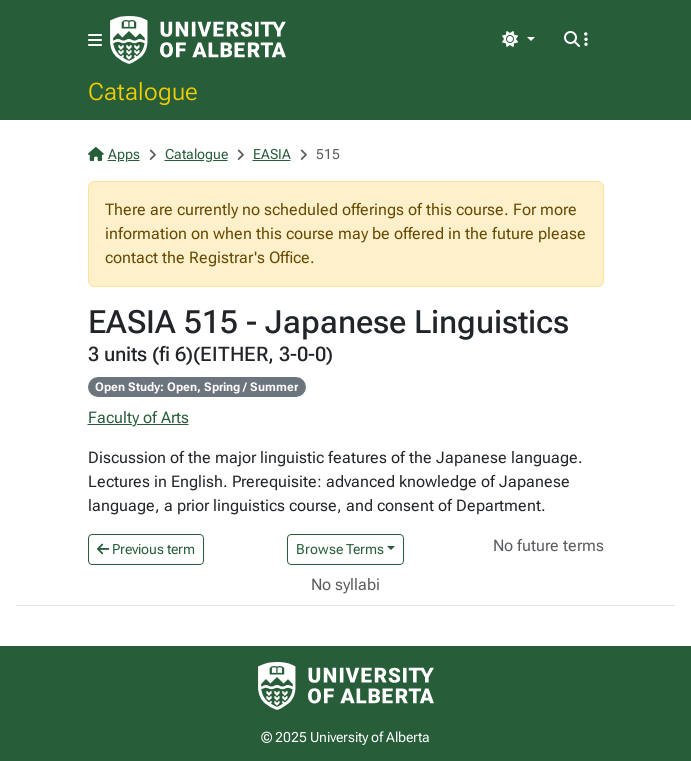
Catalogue (143, 91)
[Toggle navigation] (95, 40)
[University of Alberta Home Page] (198, 40)
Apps (114, 154)
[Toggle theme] (518, 40)
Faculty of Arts (138, 417)
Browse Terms (340, 549)
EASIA (272, 154)
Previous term (146, 549)
